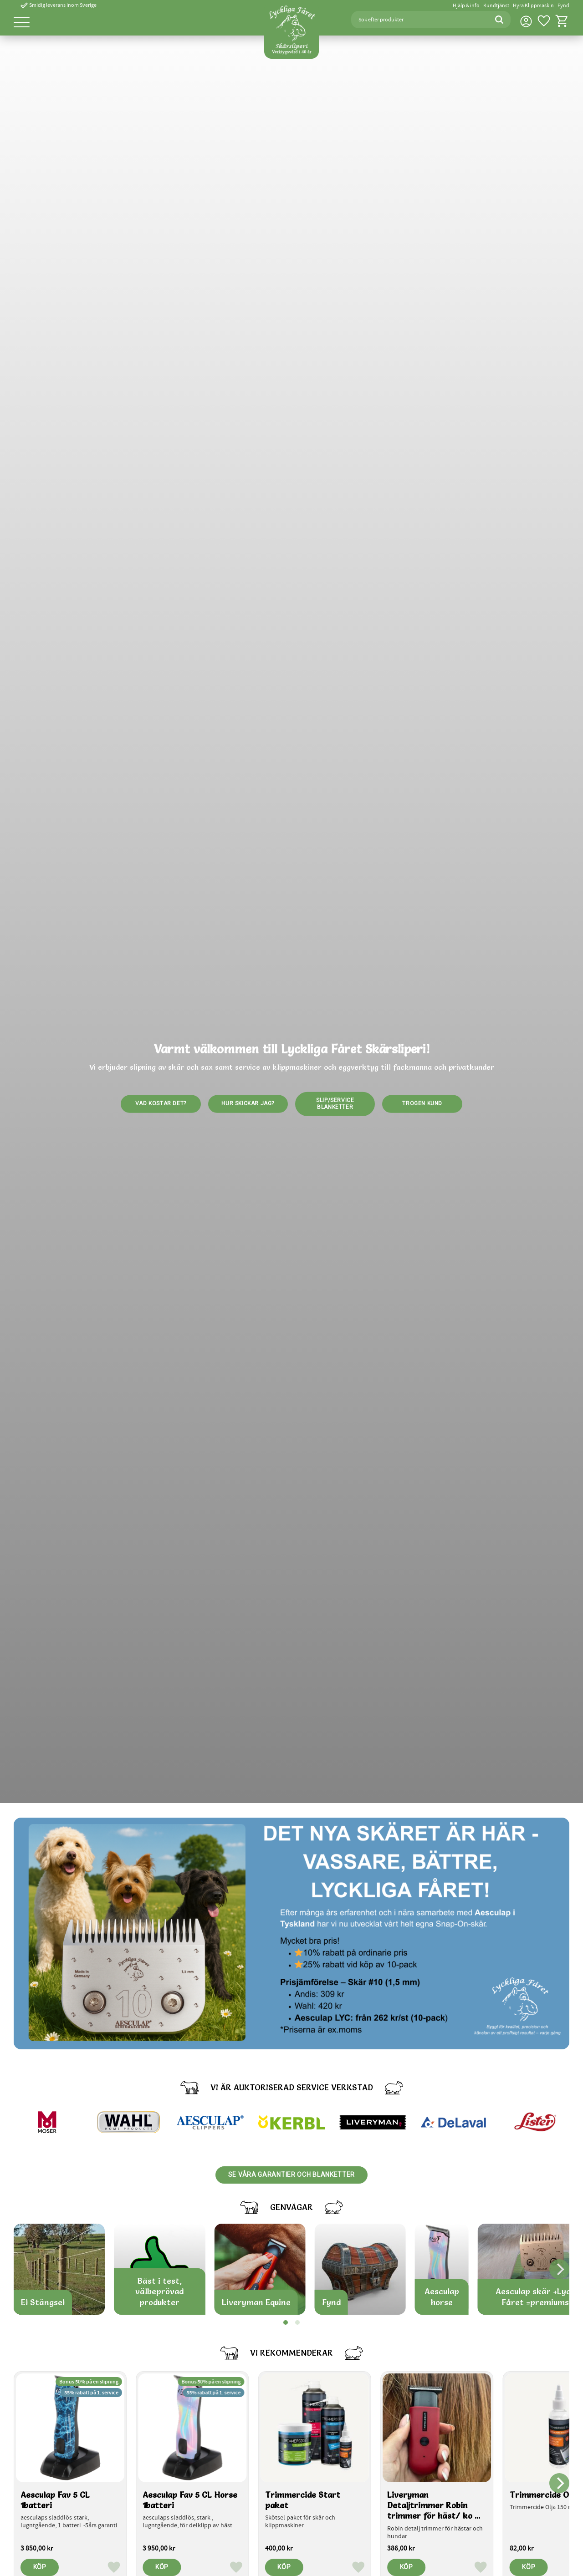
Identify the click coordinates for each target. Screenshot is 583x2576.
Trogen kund (422, 1103)
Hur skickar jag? (247, 1103)
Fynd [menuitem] (563, 5)
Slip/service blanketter (335, 1103)
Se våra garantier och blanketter (291, 2174)
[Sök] (499, 19)
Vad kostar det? (160, 1103)
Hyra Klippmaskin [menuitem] (533, 5)
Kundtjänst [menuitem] (496, 5)
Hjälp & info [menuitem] (466, 5)
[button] (22, 23)
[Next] (559, 2269)
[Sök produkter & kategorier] (419, 19)
